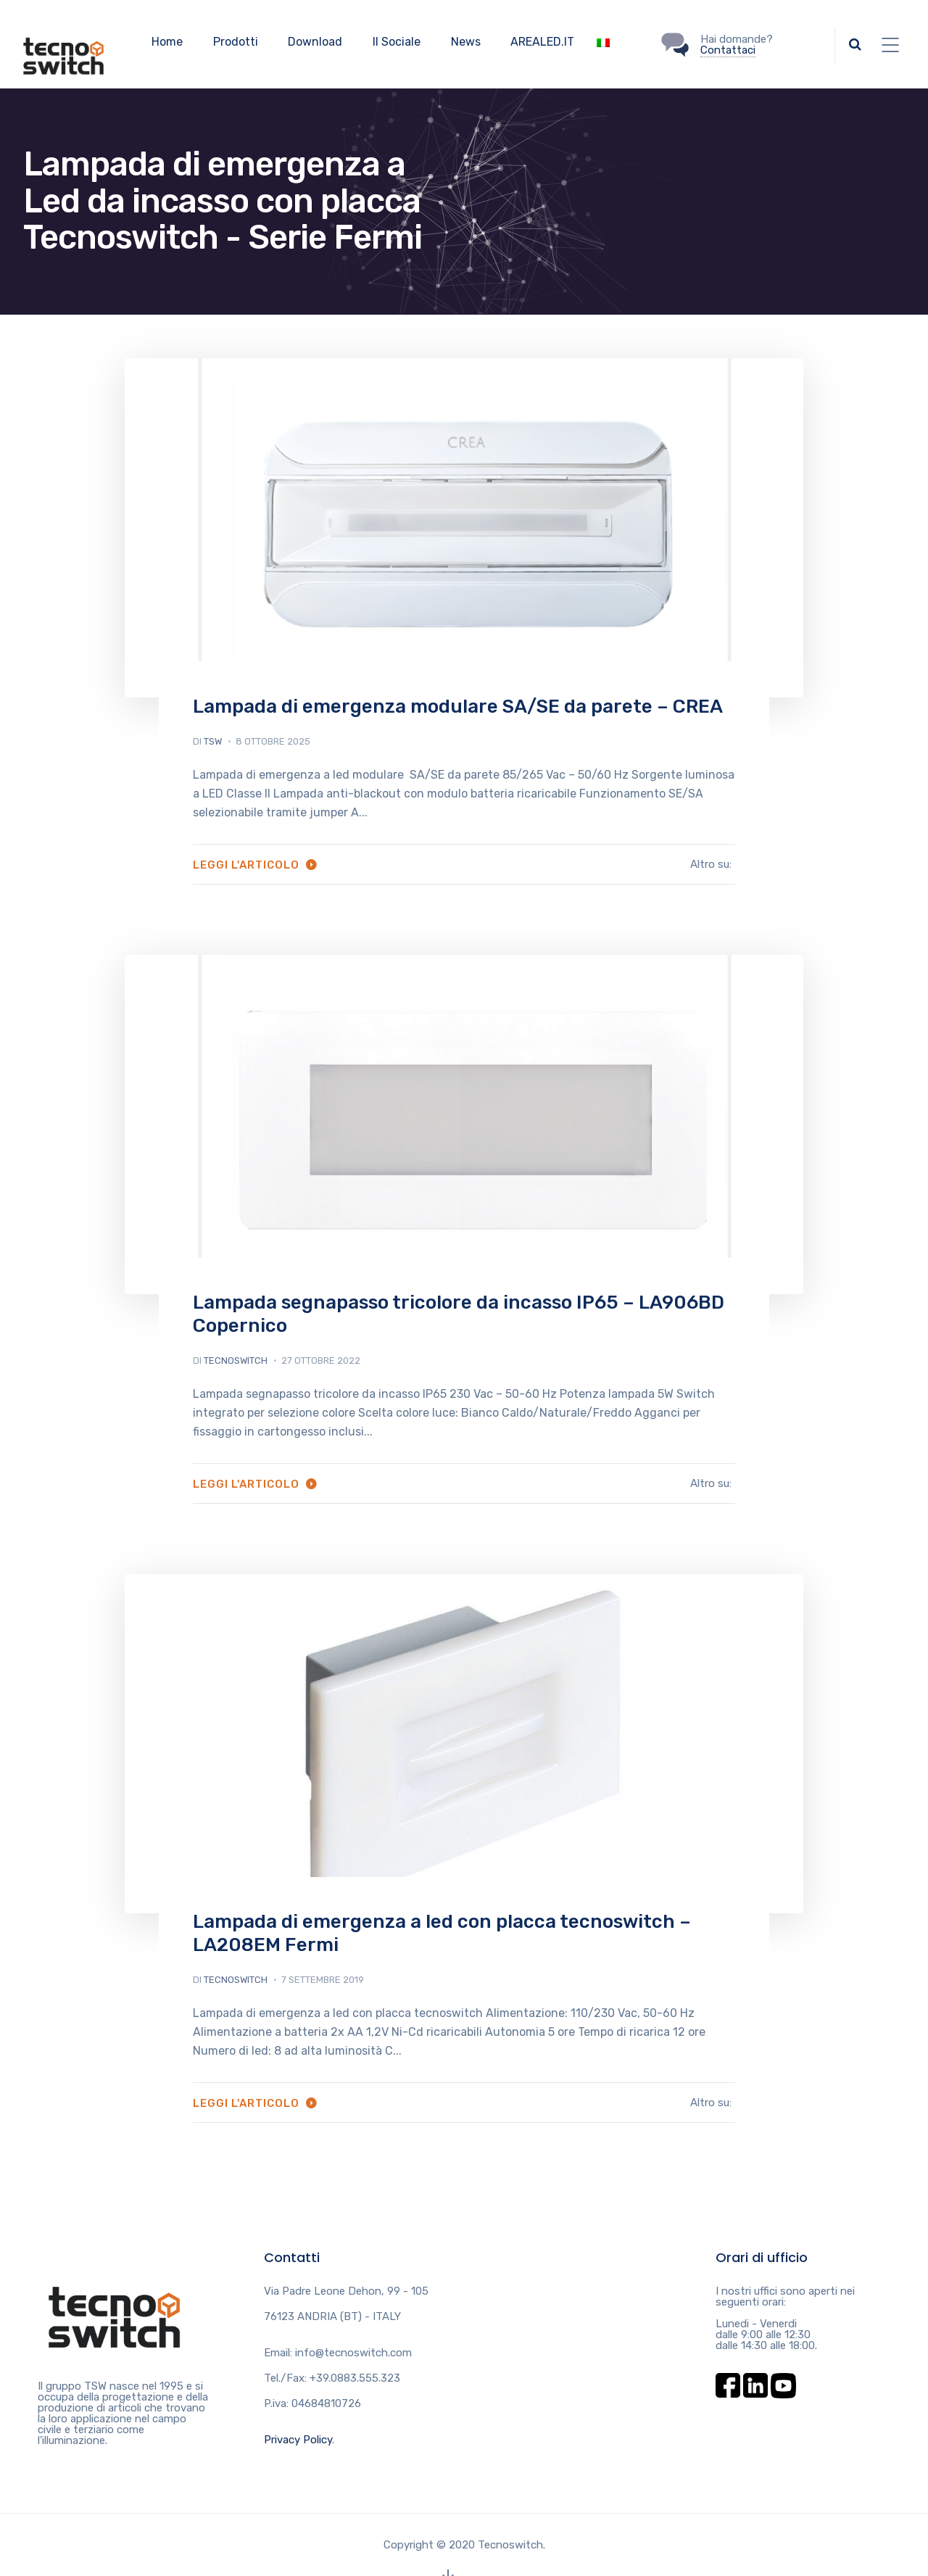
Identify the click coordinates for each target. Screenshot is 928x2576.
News (466, 42)
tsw (213, 741)
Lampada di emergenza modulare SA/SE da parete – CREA (458, 706)
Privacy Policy (298, 2439)
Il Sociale (396, 42)
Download (315, 42)
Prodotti (235, 42)
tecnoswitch (236, 1360)
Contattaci (727, 50)
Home (167, 42)
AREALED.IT (542, 42)
